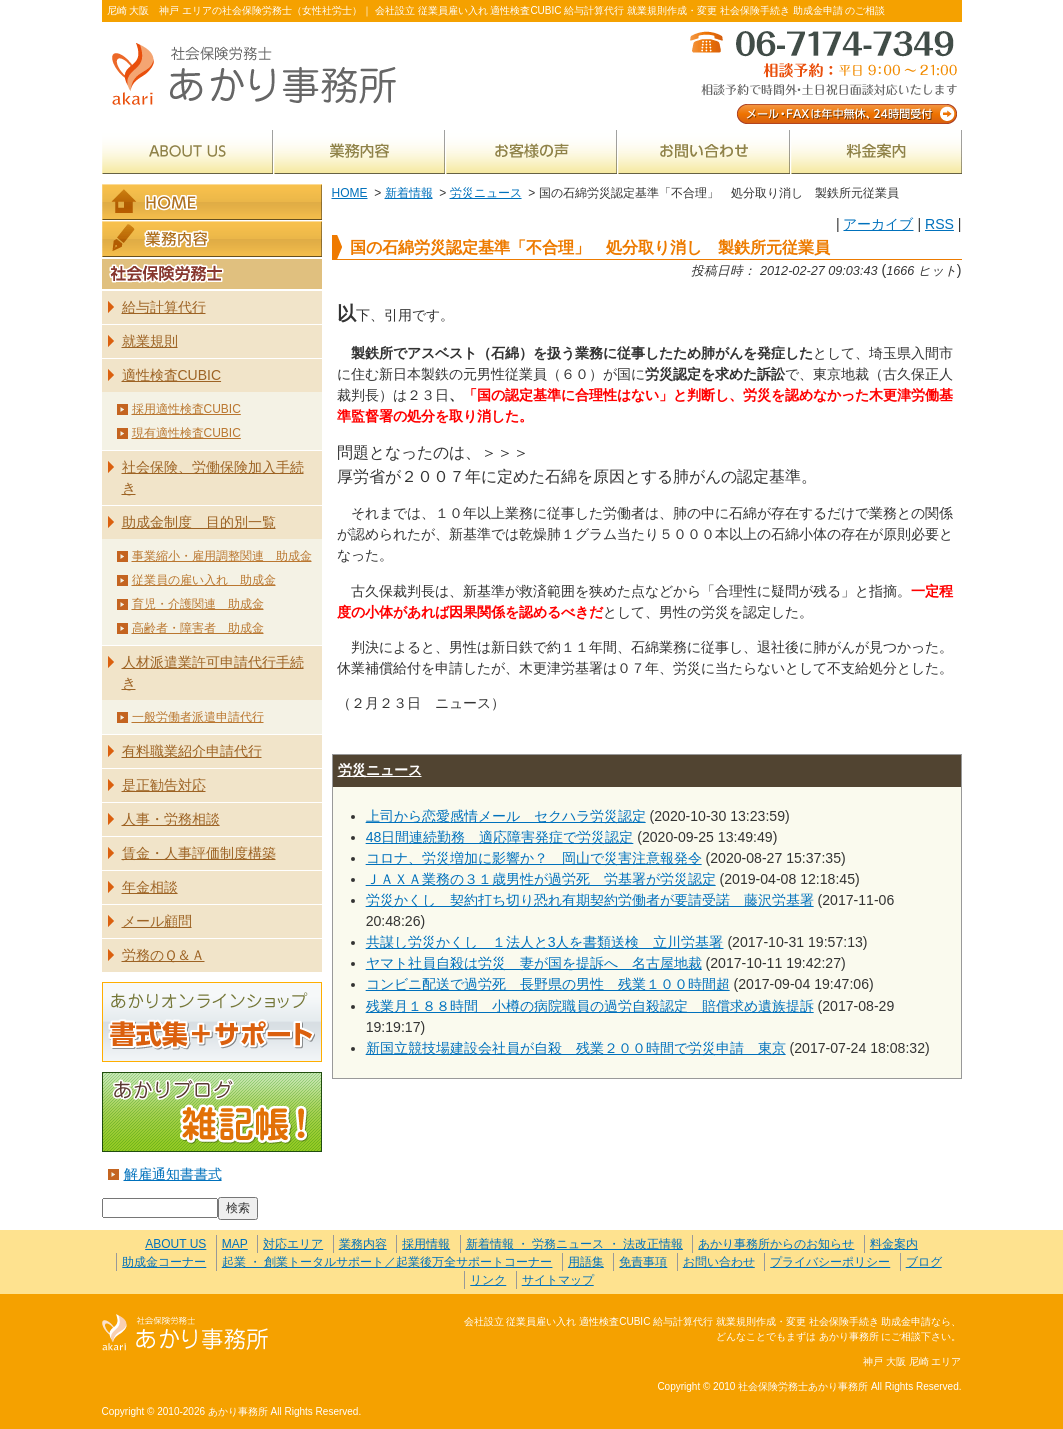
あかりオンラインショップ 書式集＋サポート (212, 1022)
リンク (488, 1280)
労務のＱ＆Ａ (163, 955)
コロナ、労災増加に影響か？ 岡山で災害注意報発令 (534, 858)
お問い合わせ (704, 151)
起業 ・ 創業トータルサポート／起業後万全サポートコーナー (387, 1262)
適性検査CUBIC (172, 375)
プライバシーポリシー (830, 1262)
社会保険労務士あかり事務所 (185, 1333)
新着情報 (409, 193)
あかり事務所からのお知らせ (776, 1244)
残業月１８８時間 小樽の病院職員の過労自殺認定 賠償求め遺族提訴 (590, 1006)
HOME (350, 193)
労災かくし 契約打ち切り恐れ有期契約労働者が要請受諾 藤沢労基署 (590, 900)
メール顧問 (157, 921)
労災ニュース (486, 193)
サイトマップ (558, 1280)
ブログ (924, 1262)
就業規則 (150, 341)
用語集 (586, 1262)
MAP (235, 1244)
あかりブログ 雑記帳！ (212, 1112)
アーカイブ (878, 224)
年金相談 (150, 887)
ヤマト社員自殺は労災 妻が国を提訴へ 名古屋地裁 (534, 963)
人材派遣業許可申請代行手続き (213, 672)
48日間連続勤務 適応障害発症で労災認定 (500, 837)
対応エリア (293, 1244)
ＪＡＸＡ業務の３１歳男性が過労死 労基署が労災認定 (541, 879)
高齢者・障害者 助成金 (198, 628)
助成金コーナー (164, 1262)
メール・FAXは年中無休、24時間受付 (822, 75)
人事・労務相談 (171, 819)
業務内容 (359, 151)
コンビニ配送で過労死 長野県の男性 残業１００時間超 (548, 984)
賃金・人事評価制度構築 (199, 853)
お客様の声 (531, 151)
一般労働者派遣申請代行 (198, 717)
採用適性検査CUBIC (186, 409)
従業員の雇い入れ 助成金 (204, 580)
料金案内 (876, 151)
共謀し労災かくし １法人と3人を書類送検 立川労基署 (545, 942)
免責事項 (643, 1262)
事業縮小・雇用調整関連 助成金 (222, 556)
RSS (939, 224)
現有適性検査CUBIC (186, 433)
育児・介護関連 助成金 (198, 604)
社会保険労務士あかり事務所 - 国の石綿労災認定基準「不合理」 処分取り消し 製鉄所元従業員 (262, 75)
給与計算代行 (164, 307)
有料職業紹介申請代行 (192, 751)
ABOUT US (187, 151)
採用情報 (426, 1244)
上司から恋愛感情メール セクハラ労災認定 (506, 816)
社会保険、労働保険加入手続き (213, 477)
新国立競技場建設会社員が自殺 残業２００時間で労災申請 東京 (576, 1048)
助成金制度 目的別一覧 (199, 522)
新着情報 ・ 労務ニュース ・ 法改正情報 (574, 1244)
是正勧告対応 (164, 785)
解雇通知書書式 (173, 1174)
